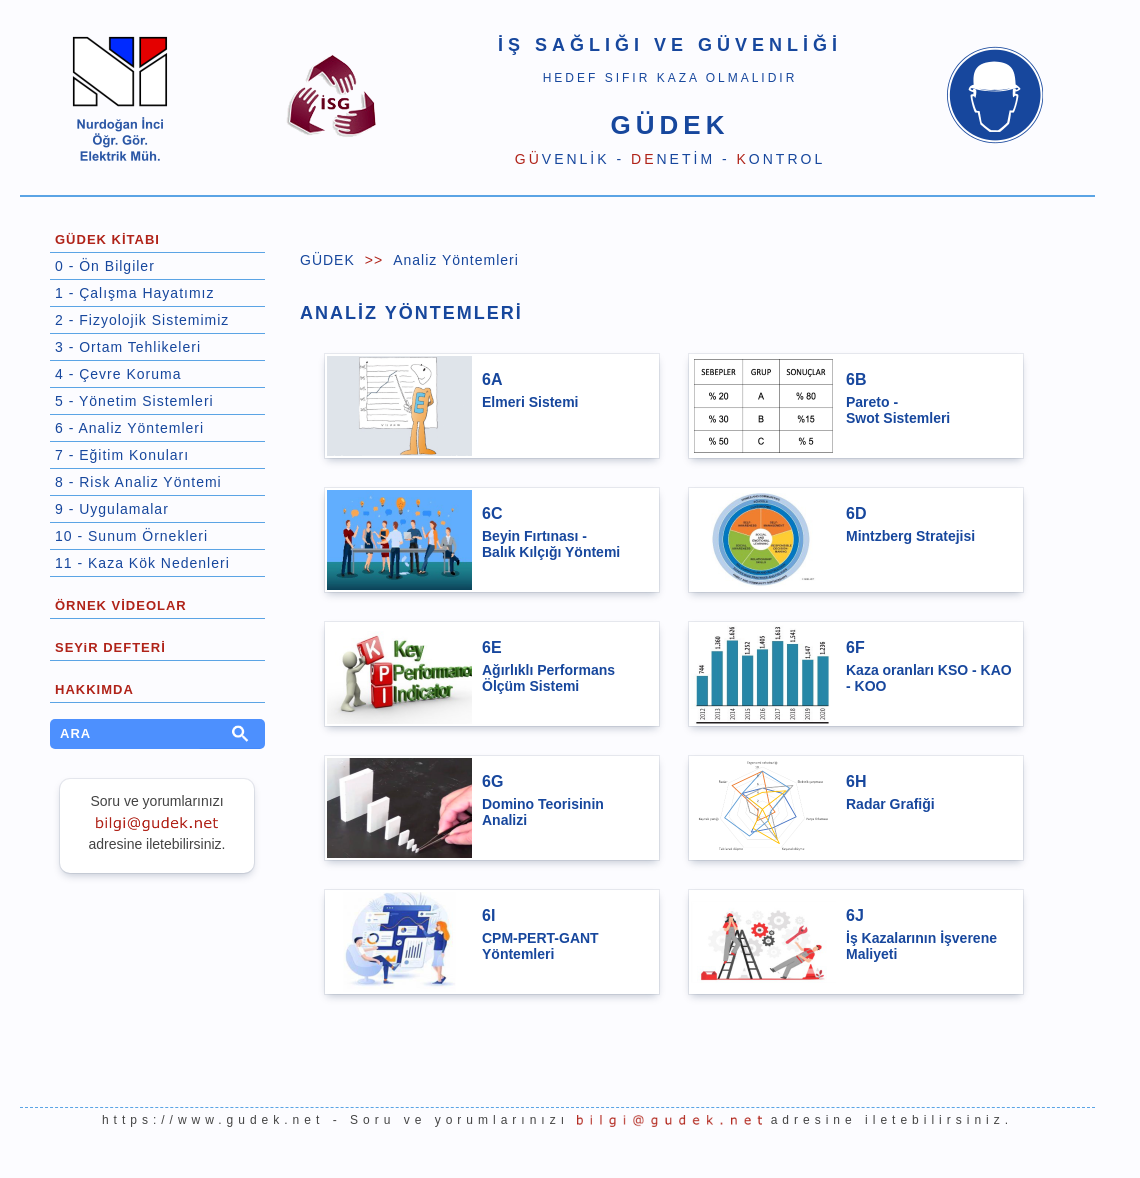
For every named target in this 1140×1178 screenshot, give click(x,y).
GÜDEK (327, 260)
